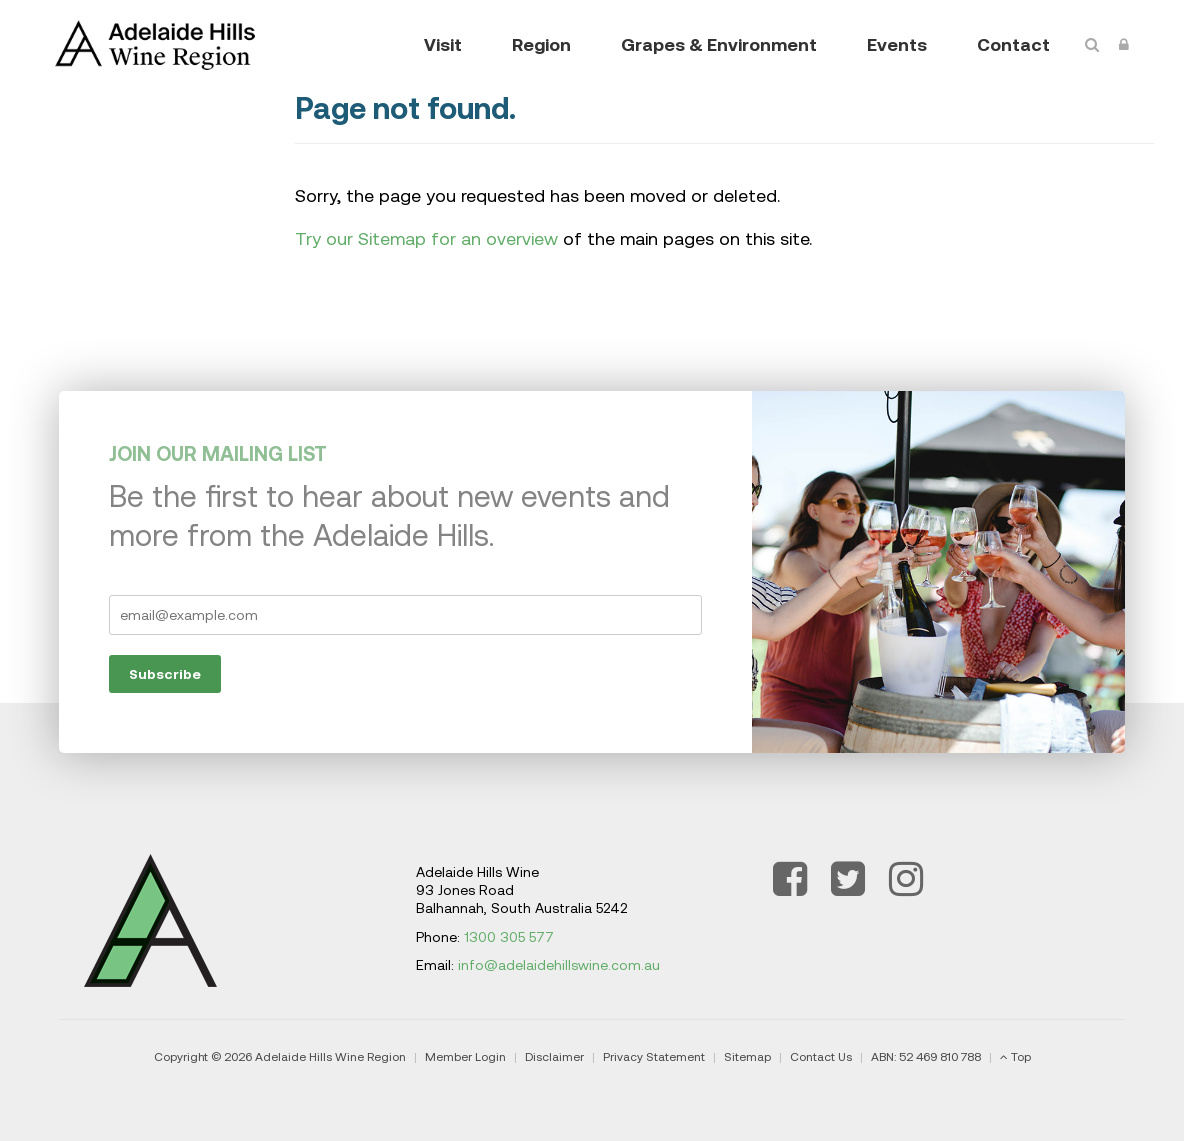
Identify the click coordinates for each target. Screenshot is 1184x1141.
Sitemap (747, 1057)
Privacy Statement (654, 1057)
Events (897, 44)
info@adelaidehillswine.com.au (559, 965)
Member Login (465, 1057)
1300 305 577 (509, 937)
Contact (1013, 44)
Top (1021, 1057)
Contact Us (821, 1057)
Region (541, 44)
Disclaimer (554, 1057)
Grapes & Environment (719, 44)
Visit (443, 44)
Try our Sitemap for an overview (426, 238)
